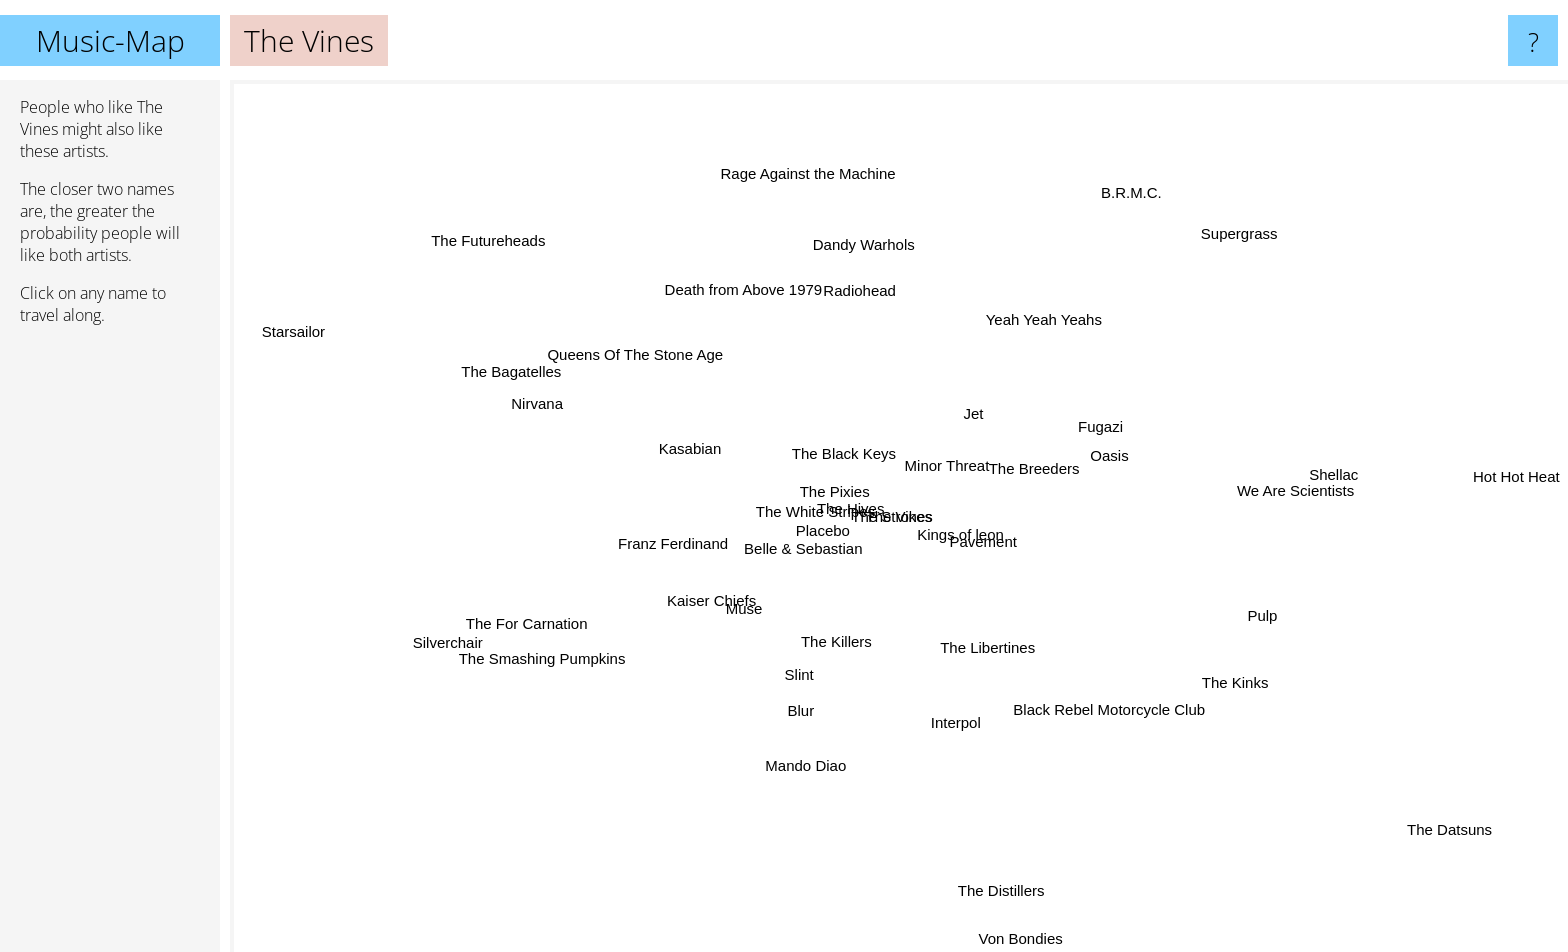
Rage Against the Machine (828, 155)
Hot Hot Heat (1516, 479)
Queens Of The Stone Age (624, 342)
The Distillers (1000, 900)
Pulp (1283, 619)
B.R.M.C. (1101, 225)
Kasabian (714, 459)
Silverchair (510, 623)
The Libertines (1013, 631)
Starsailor (278, 329)
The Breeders (1060, 448)
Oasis (1127, 445)
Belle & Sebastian (759, 557)
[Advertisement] (110, 647)
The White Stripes (822, 494)
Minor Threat (894, 476)
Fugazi (1133, 405)
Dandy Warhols (841, 238)
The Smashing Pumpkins (542, 681)
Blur (781, 708)
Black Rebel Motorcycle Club (1095, 719)
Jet (978, 419)
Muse (775, 630)
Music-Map (110, 40)
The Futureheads (475, 222)
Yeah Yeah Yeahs (1032, 318)
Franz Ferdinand (672, 532)
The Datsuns (1448, 827)
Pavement (1015, 579)
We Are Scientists (1292, 478)
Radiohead (886, 264)
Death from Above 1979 (768, 311)
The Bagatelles (540, 374)
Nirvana (522, 401)
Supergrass (1196, 263)
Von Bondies (999, 938)
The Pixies (808, 517)
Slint (796, 649)
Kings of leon (978, 534)
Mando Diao (794, 760)
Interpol (955, 732)
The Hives (863, 516)
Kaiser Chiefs (710, 594)
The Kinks (1234, 670)
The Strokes (881, 496)
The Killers (855, 643)
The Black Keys (846, 456)
